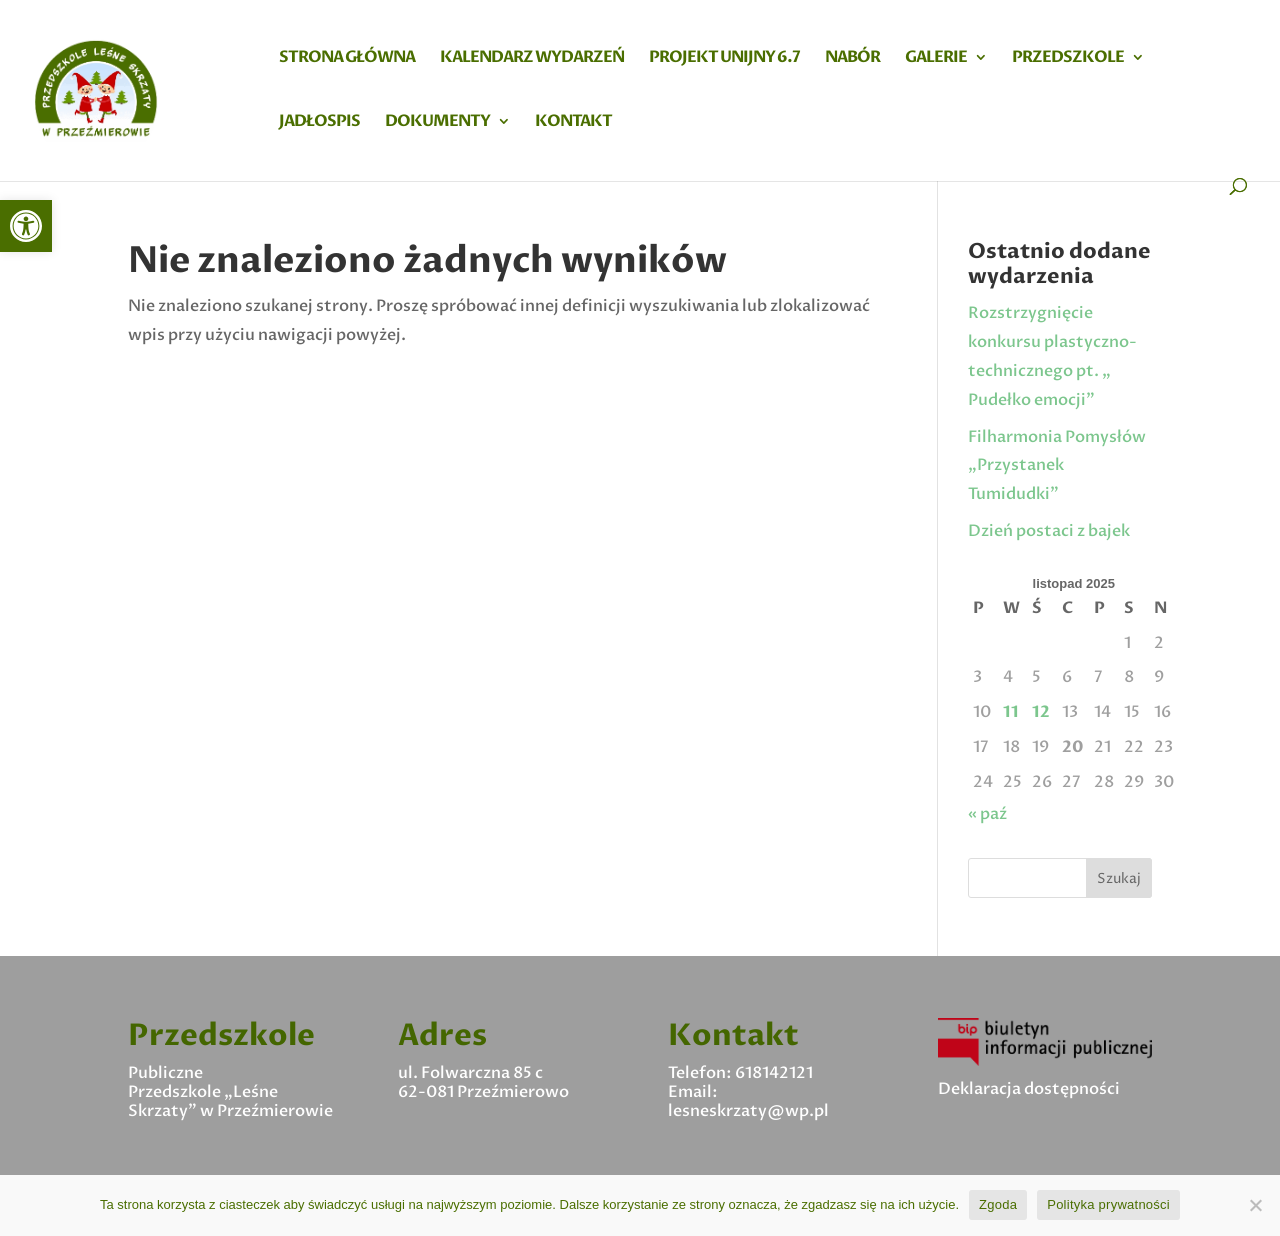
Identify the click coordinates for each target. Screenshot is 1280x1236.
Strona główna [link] (347, 59)
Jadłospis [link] (319, 123)
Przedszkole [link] (1068, 59)
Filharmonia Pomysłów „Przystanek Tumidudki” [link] (1057, 466)
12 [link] (1041, 712)
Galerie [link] (936, 59)
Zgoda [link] (998, 1204)
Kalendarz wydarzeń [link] (532, 59)
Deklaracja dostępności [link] (1029, 1089)
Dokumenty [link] (437, 123)
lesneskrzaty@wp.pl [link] (748, 1111)
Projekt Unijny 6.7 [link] (724, 59)
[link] (26, 226)
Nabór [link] (852, 59)
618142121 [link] (774, 1073)
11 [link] (1011, 712)
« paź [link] (987, 814)
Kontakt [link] (573, 123)
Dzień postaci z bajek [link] (1049, 531)
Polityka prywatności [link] (1108, 1204)
